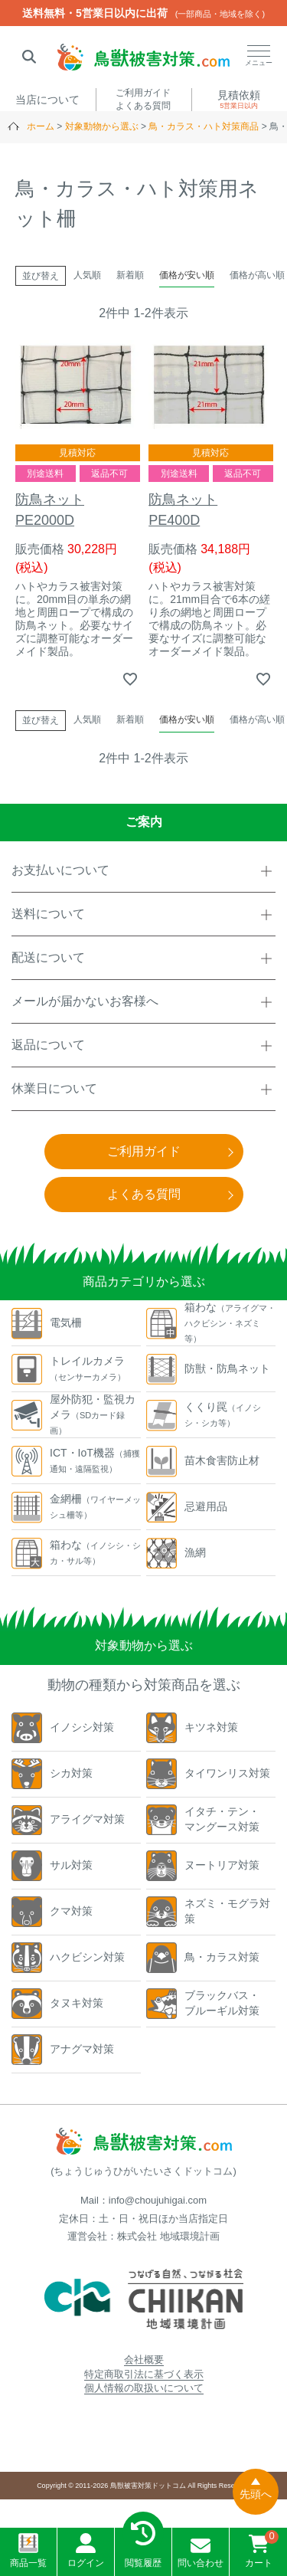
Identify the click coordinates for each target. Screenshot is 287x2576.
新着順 (130, 275)
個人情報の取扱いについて (144, 2388)
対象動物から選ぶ (102, 126)
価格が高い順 (257, 275)
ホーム (40, 126)
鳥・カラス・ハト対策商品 (203, 126)
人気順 (87, 275)
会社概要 (144, 2359)
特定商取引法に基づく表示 (144, 2374)
